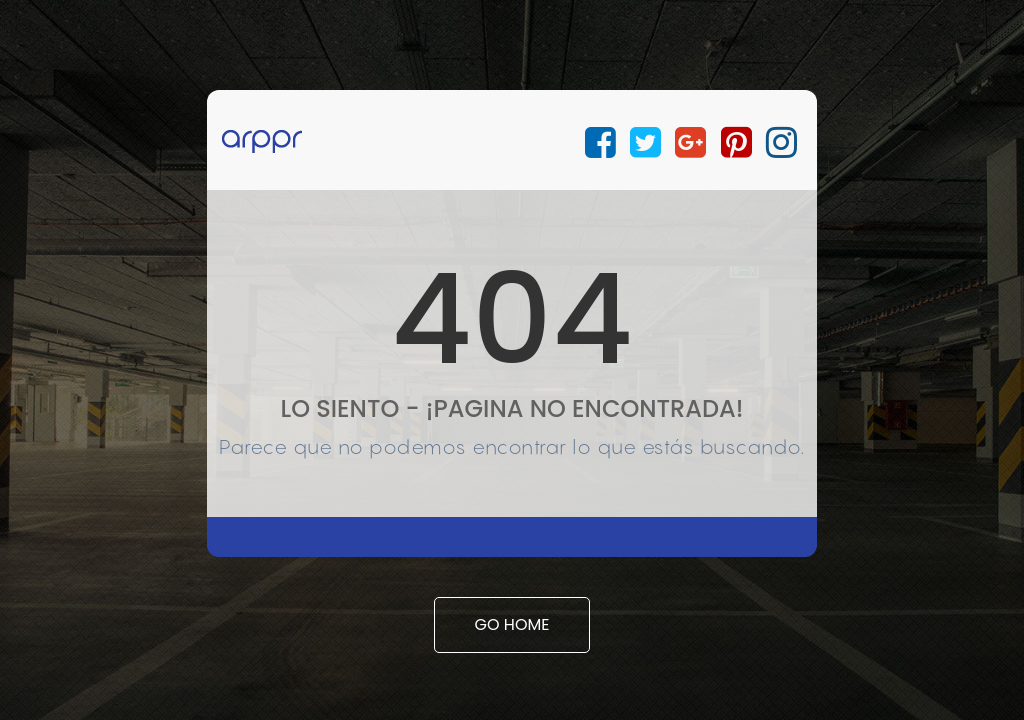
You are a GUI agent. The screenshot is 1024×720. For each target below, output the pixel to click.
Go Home (512, 624)
